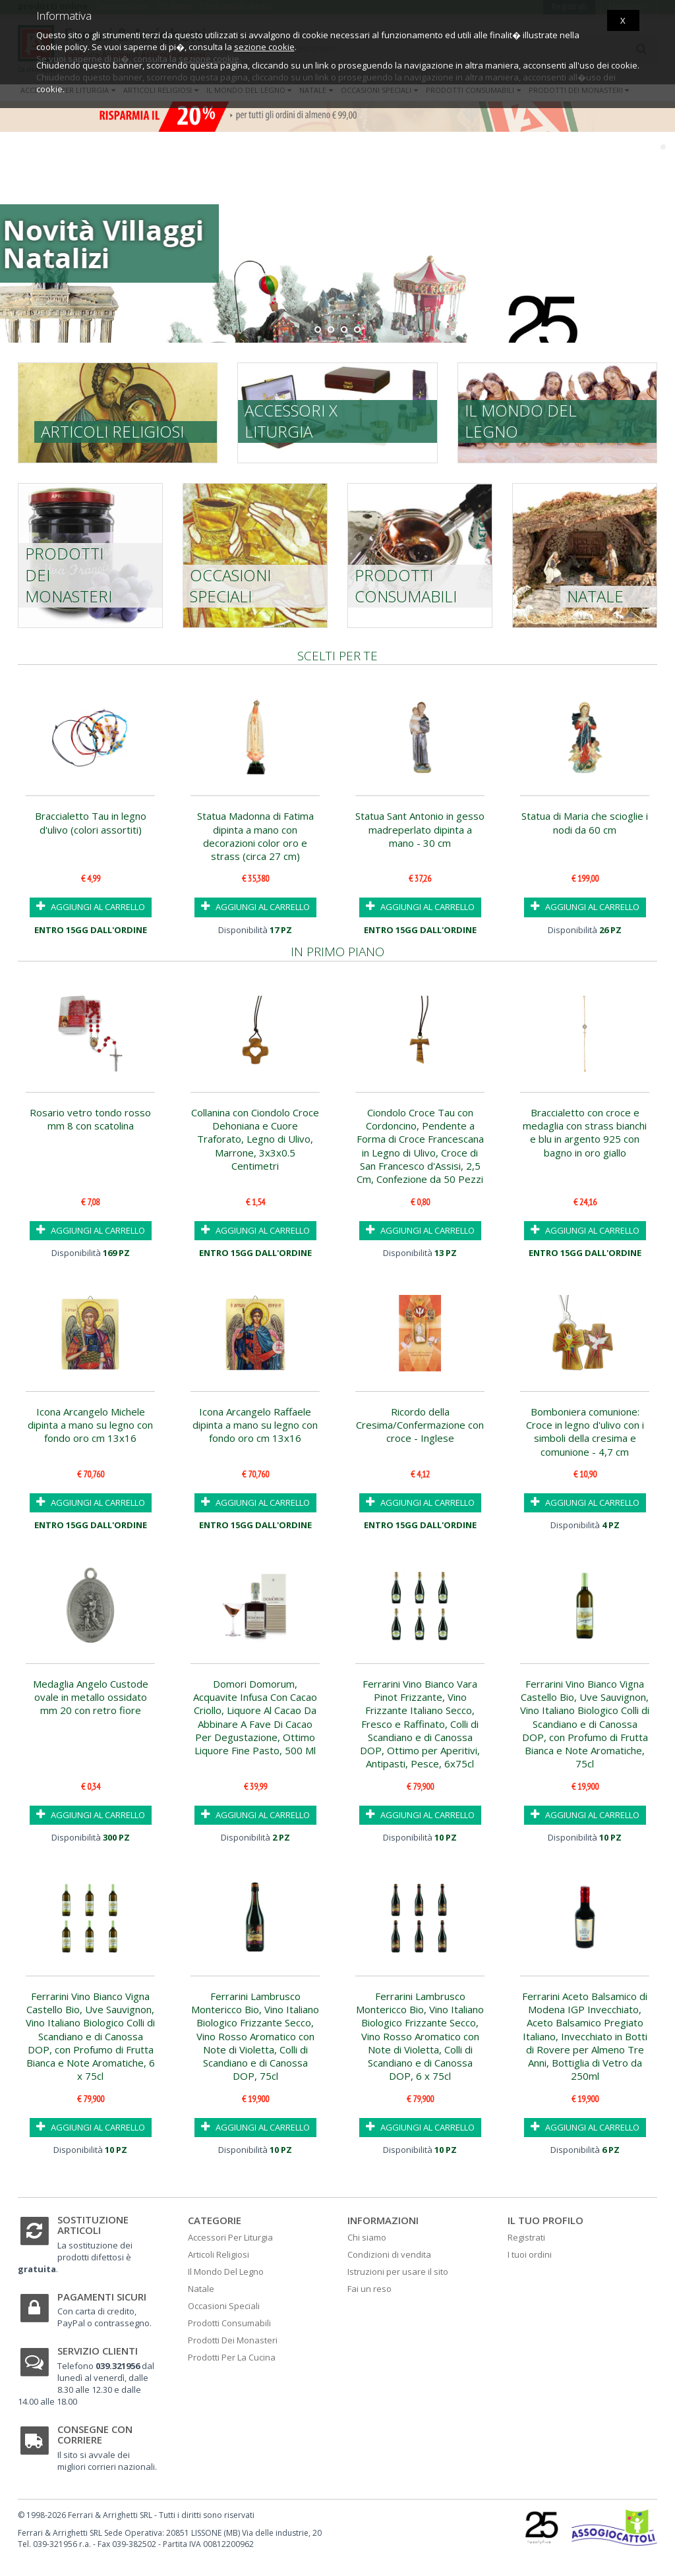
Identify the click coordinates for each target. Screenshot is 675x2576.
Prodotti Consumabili (229, 2323)
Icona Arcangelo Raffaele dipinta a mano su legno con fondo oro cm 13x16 (255, 1425)
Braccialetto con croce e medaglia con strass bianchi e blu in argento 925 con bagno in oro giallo (585, 1132)
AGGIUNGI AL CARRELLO (90, 906)
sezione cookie (264, 47)
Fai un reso (369, 2289)
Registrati (526, 2237)
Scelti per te (337, 655)
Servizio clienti (97, 2350)
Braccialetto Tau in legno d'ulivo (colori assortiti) (90, 822)
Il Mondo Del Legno (226, 2271)
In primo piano (337, 951)
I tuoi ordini (530, 2254)
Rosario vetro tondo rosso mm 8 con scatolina (90, 1119)
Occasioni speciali (230, 585)
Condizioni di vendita (389, 2254)
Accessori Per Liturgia (230, 2237)
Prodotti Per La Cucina (232, 2357)
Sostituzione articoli (93, 2225)
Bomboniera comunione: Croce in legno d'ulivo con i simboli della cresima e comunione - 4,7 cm (585, 1431)
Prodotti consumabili (406, 585)
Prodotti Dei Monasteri (233, 2340)
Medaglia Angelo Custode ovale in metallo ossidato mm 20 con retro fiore (90, 1697)
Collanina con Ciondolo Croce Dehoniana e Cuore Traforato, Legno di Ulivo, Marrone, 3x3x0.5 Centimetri (255, 1139)
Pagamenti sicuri (101, 2296)
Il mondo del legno (521, 420)
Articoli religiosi (112, 431)
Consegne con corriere (94, 2434)
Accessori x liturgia (291, 420)
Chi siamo (366, 2237)
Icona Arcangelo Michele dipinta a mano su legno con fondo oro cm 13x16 (90, 1425)
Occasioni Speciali (224, 2306)
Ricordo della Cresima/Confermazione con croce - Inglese (420, 1425)
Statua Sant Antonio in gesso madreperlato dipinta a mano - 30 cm (419, 829)
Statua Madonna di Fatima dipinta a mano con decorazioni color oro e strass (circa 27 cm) (255, 836)
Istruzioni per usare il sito (397, 2271)
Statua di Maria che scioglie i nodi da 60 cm (584, 822)
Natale (595, 596)
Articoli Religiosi (218, 2254)
